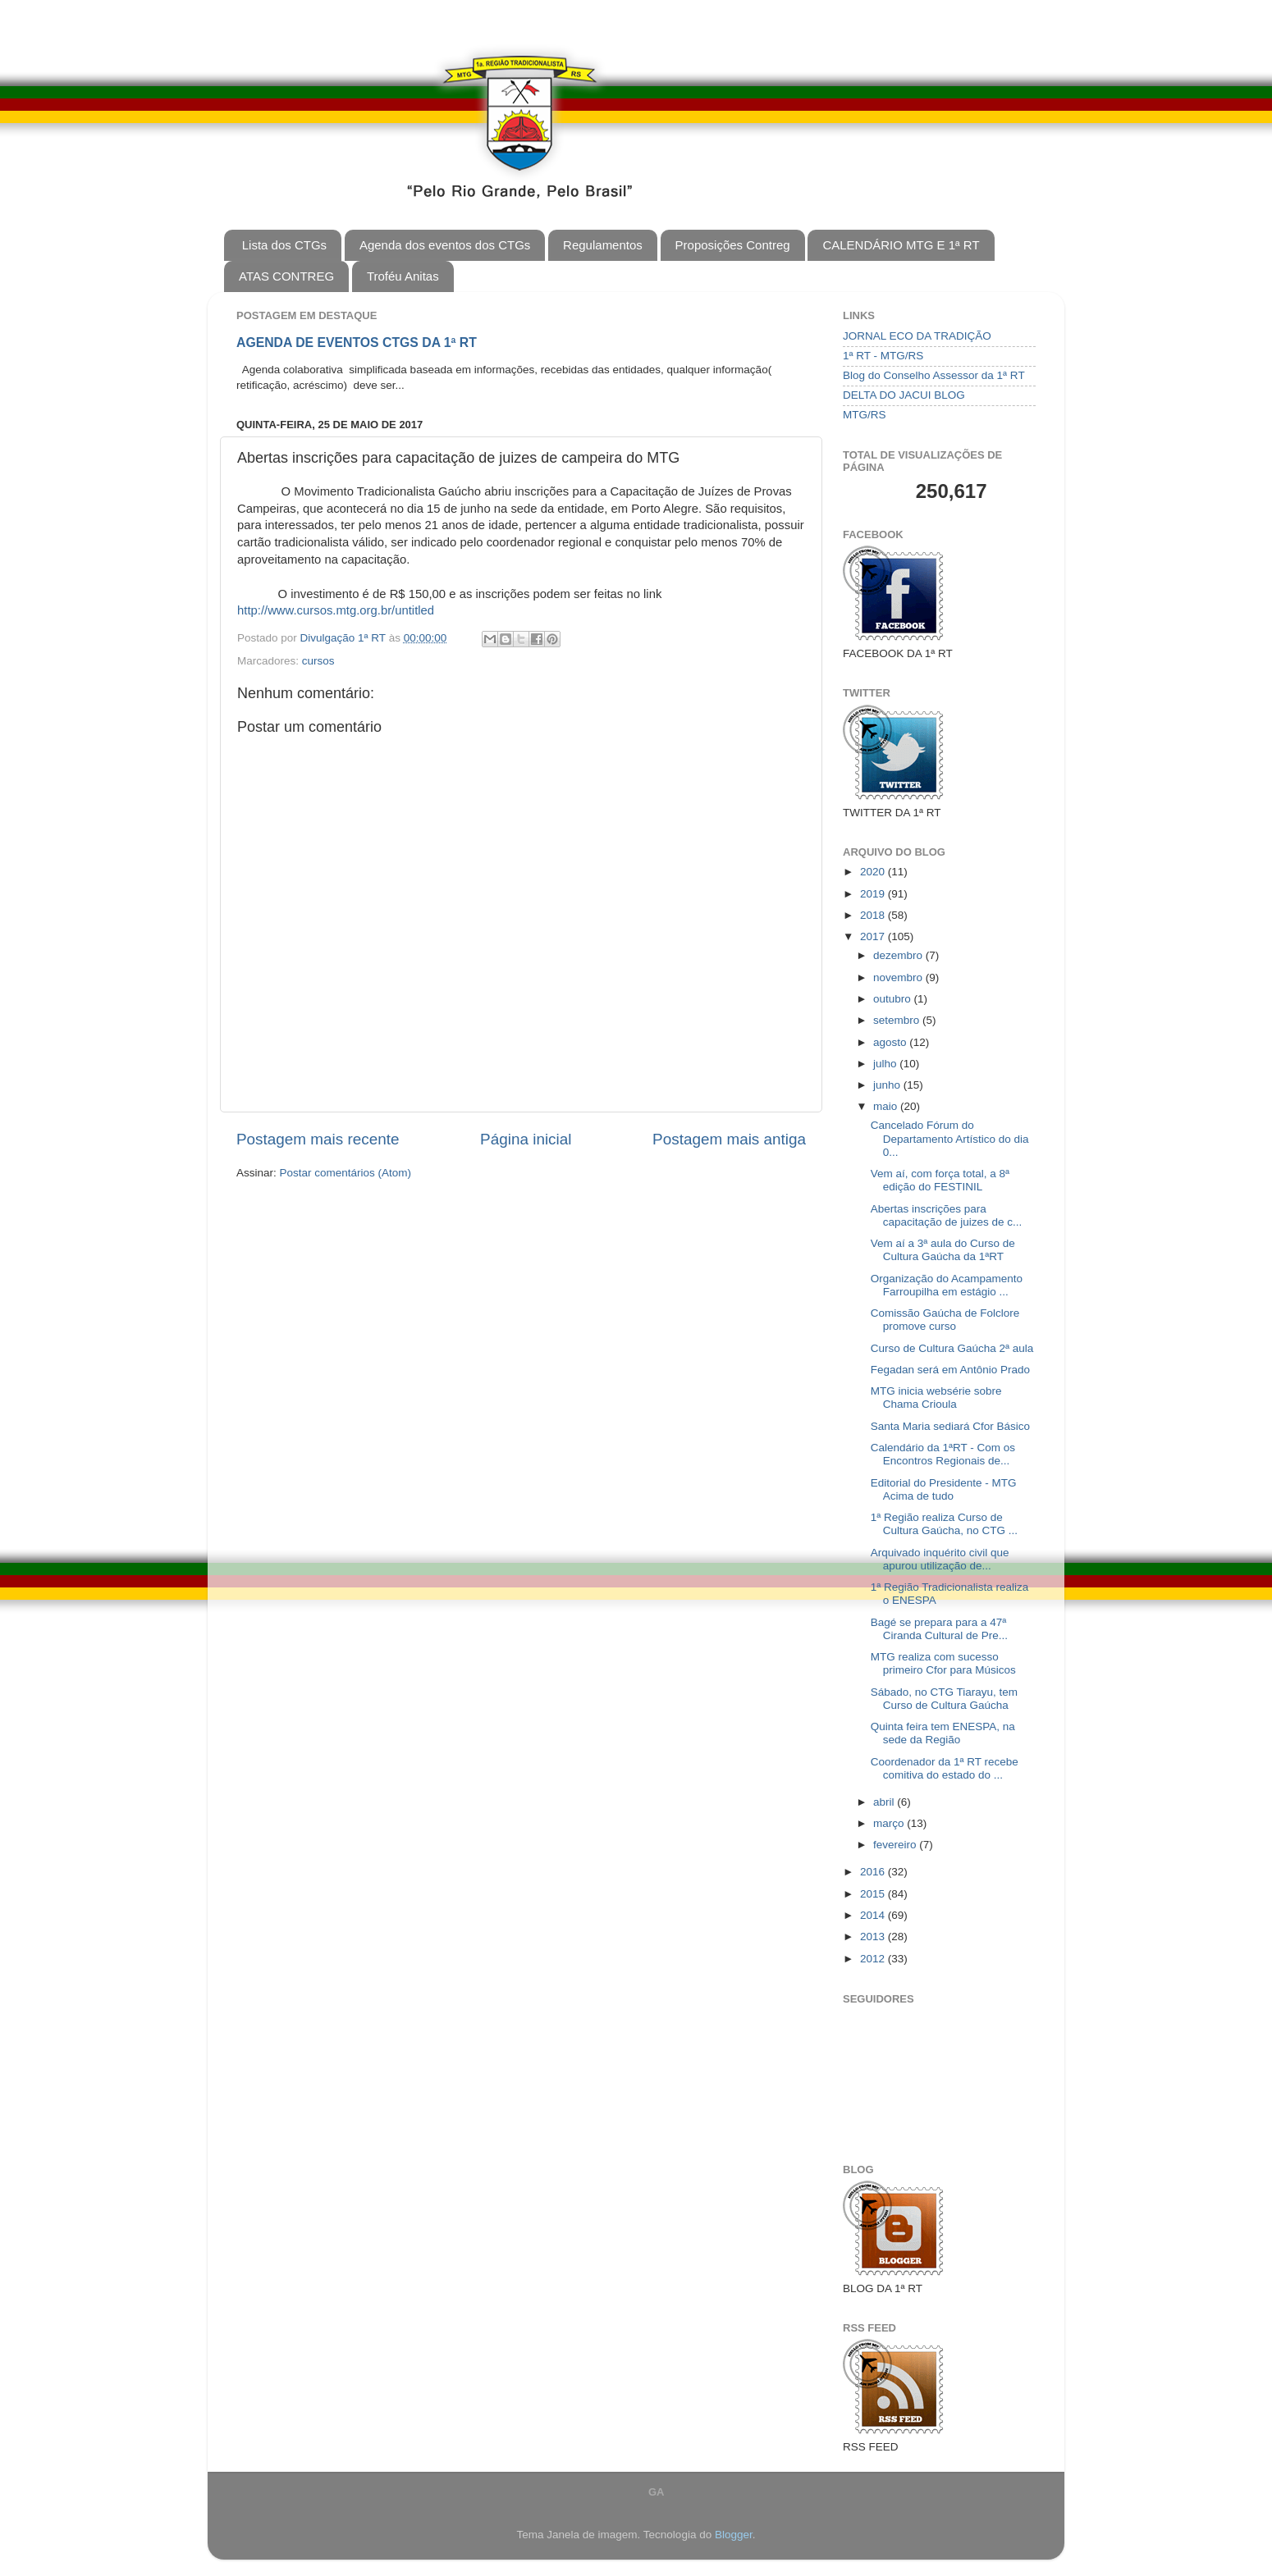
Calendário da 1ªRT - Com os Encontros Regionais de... (943, 1454)
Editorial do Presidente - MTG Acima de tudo (944, 1489)
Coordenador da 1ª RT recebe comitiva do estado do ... (944, 1768)
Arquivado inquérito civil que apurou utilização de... (940, 1559)
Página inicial (525, 1139)
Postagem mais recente (317, 1139)
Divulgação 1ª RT (344, 638)
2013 (874, 1936)
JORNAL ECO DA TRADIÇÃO (917, 336)
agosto (891, 1042)
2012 (874, 1959)
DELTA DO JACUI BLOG (904, 395)
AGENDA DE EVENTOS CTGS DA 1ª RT (356, 342)
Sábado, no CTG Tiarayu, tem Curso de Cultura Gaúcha (944, 1698)
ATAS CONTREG (286, 276)
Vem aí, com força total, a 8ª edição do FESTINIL (940, 1180)
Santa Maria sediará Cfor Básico (950, 1426)
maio (886, 1106)
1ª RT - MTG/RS (883, 355)
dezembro (899, 955)
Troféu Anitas (403, 276)
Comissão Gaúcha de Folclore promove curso (945, 1319)
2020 (874, 872)
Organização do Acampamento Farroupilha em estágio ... (947, 1285)
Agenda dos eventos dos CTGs (444, 245)
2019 (874, 894)
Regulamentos (603, 245)
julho (886, 1063)
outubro (893, 999)
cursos (318, 661)
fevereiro (896, 1844)
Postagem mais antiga (729, 1139)
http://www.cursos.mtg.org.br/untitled (335, 610)
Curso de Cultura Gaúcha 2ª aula (952, 1348)
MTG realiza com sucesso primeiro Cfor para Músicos (943, 1663)
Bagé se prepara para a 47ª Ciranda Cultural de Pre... (939, 1629)
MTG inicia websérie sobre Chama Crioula (936, 1397)
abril (885, 1802)
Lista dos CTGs (284, 245)
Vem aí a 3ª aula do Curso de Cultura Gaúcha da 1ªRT (943, 1250)
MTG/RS (864, 415)
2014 (874, 1915)
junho (888, 1085)
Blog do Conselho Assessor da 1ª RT (934, 375)
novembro (899, 977)
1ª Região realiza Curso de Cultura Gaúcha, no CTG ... (944, 1524)
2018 (874, 915)
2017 (874, 936)
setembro (897, 1020)
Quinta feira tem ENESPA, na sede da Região (943, 1733)
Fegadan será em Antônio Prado (950, 1369)
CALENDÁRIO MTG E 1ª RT (900, 245)
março (890, 1823)
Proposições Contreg (732, 245)
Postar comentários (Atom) (346, 1173)
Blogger (734, 2534)
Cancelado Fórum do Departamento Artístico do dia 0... (950, 1138)
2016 (874, 1872)
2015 (874, 1894)
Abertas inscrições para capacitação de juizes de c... (947, 1215)
